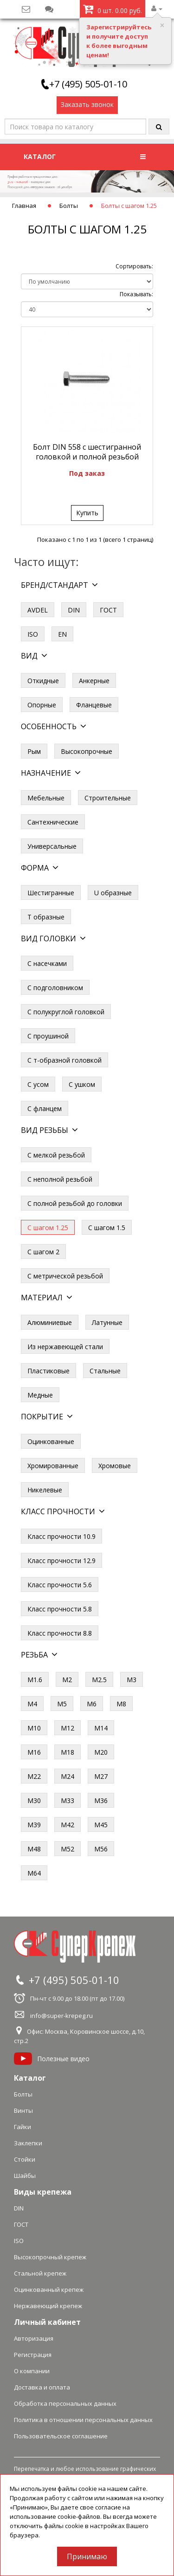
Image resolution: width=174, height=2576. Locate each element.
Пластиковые (48, 1370)
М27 (101, 1776)
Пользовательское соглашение (61, 2436)
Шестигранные (50, 892)
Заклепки (28, 2143)
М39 (34, 1824)
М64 (34, 1873)
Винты (23, 2110)
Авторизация (33, 2338)
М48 (34, 1848)
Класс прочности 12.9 (61, 1560)
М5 (62, 1703)
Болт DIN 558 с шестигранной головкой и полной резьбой (87, 452)
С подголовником (55, 987)
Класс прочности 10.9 (61, 1536)
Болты (68, 205)
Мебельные (45, 797)
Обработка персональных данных (65, 2403)
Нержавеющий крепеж (48, 2306)
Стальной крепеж (40, 2273)
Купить (87, 512)
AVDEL (37, 610)
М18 (67, 1752)
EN (62, 634)
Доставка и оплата (42, 2387)
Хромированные (52, 1465)
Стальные (105, 1370)
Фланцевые (94, 704)
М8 (121, 1703)
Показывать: (136, 294)
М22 (34, 1776)
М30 (34, 1800)
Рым (34, 751)
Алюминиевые (49, 1322)
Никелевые (44, 1489)
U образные (113, 892)
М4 (32, 1703)
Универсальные (52, 846)
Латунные (107, 1322)
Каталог (30, 2078)
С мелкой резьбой (56, 1155)
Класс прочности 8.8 (59, 1633)
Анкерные (94, 680)
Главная (24, 205)
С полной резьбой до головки (74, 1203)
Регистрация (33, 2354)
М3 (131, 1679)
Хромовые (114, 1465)
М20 (101, 1752)
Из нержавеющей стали (65, 1346)
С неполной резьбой (59, 1179)
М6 (92, 1703)
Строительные (107, 797)
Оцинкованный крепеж (49, 2289)
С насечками (47, 963)
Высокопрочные (86, 751)
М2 (67, 1679)
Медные (40, 1395)
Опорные (41, 704)
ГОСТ (108, 610)
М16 (34, 1752)
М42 (67, 1824)
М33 (67, 1800)
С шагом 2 (43, 1251)
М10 (34, 1728)
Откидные (43, 680)
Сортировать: (134, 266)
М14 (101, 1728)
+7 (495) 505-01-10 (88, 84)
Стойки (24, 2159)
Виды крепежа (42, 2192)
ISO (32, 634)
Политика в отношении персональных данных (83, 2420)
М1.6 (34, 1679)
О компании (32, 2371)
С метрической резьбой (65, 1275)
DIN (74, 610)
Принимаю (87, 2556)
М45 (101, 1824)
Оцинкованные (50, 1441)
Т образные (45, 916)
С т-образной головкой (64, 1060)
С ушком (82, 1084)
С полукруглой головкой (65, 1011)
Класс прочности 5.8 (59, 1608)
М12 (67, 1728)
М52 (67, 1848)
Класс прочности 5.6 (59, 1584)
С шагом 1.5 (106, 1227)
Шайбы (25, 2175)
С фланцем (44, 1108)
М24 (67, 1776)
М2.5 (99, 1679)
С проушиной (48, 1036)
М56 (101, 1848)
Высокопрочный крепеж (50, 2257)
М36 (101, 1800)
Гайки (22, 2127)
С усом (38, 1084)
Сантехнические (52, 822)
